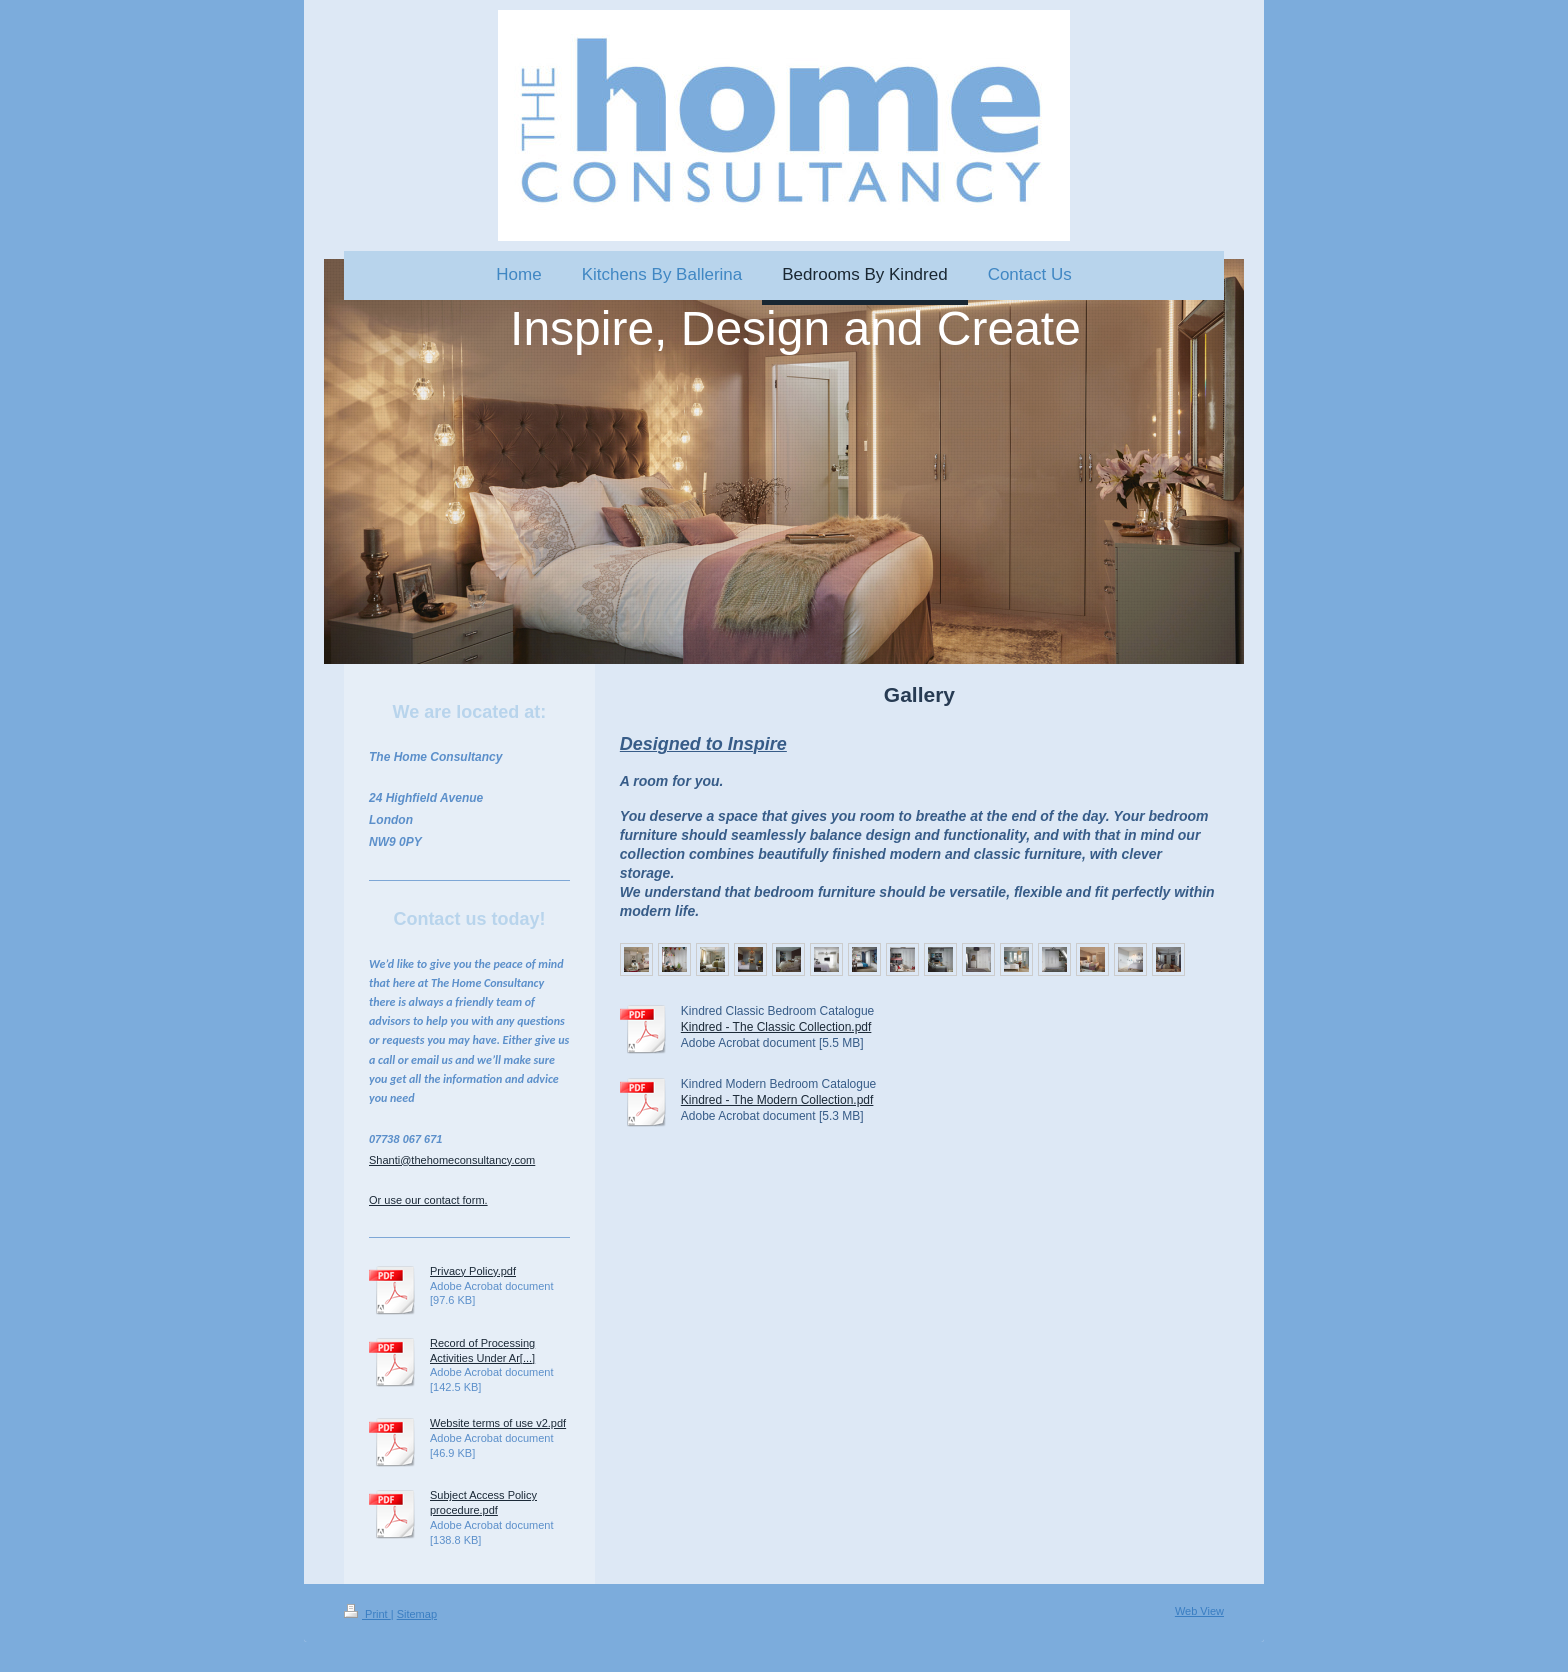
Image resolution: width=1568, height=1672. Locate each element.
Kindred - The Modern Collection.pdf (777, 1100)
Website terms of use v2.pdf (498, 1423)
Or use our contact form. (428, 1200)
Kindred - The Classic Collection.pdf (776, 1027)
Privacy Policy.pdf (473, 1271)
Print (367, 1614)
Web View (1199, 1611)
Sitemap (417, 1614)
